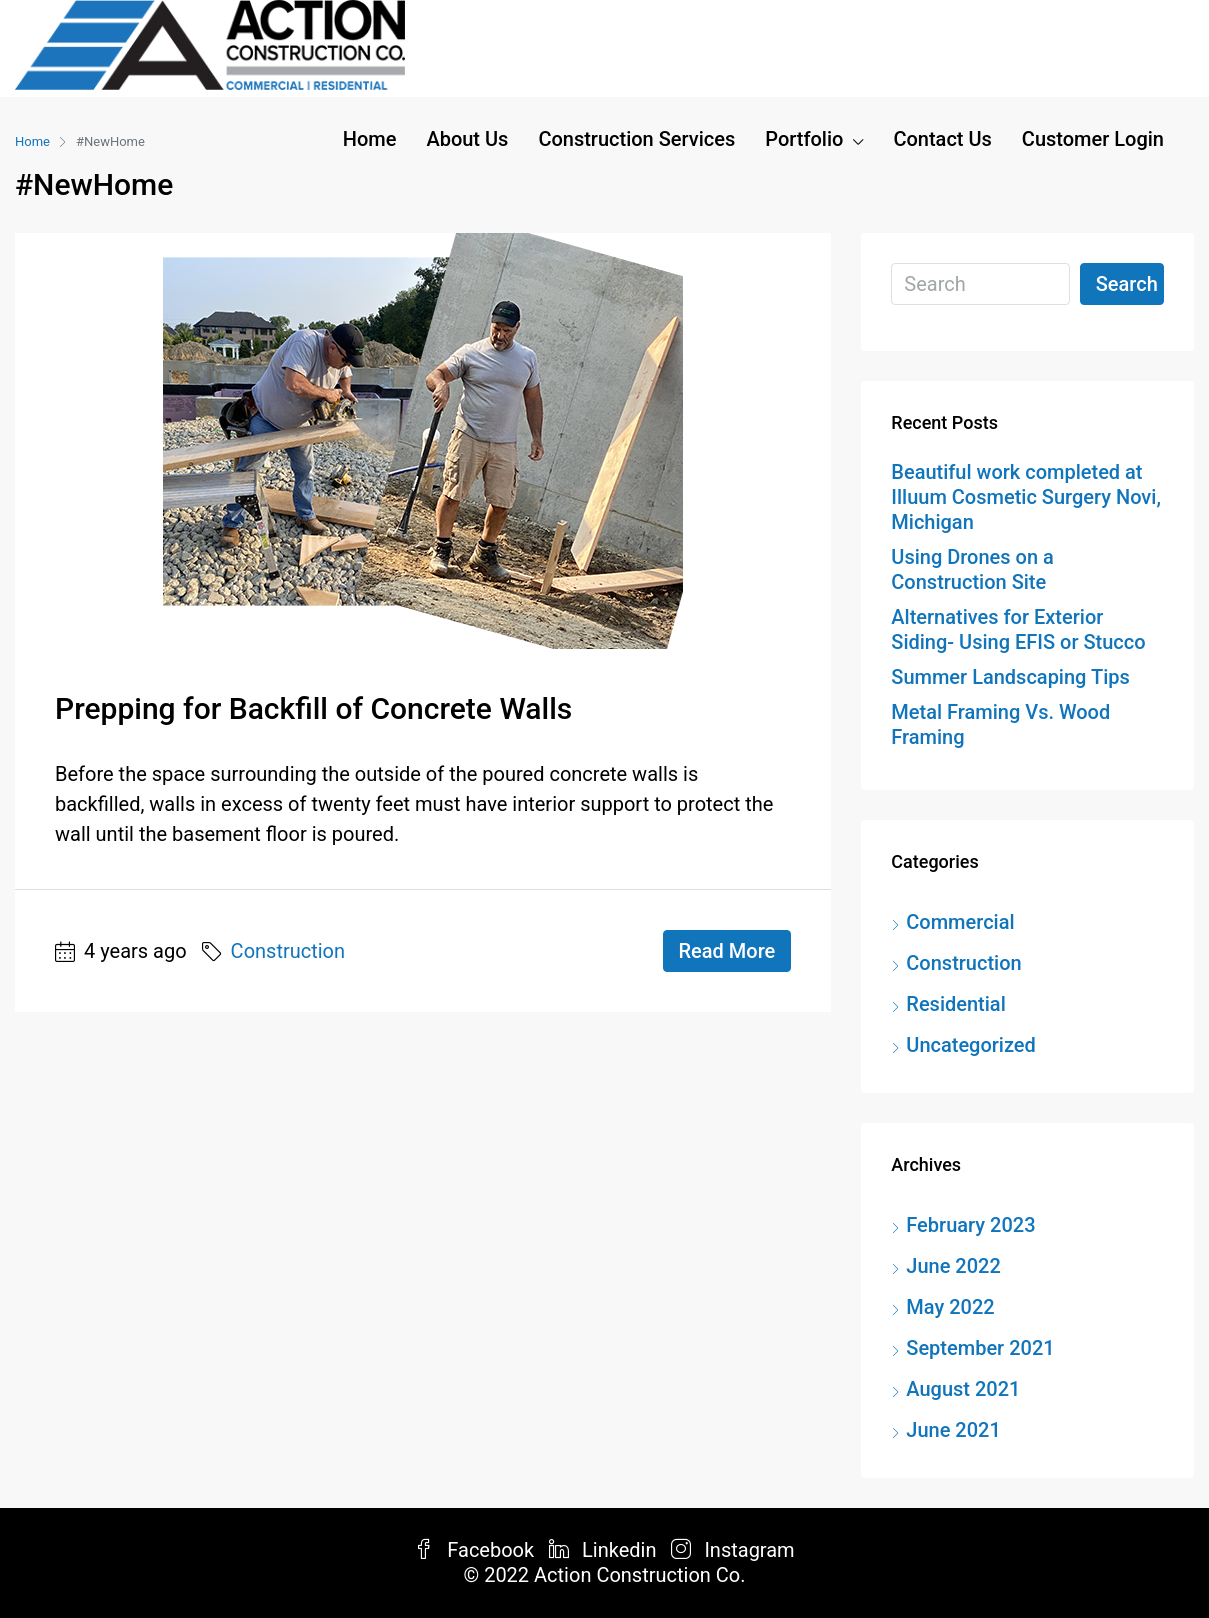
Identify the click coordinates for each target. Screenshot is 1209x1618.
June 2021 (953, 1430)
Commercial (960, 922)
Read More (727, 951)
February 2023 (970, 1225)
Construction (288, 951)
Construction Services (636, 139)
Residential (955, 1004)
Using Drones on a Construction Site (972, 569)
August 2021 (963, 1389)
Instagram (732, 1550)
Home (370, 139)
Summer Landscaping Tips (1010, 677)
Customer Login (1093, 139)
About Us (467, 139)
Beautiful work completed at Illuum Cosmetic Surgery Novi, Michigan (1026, 497)
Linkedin (605, 1550)
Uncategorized (971, 1045)
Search (1127, 284)
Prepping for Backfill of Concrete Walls (313, 708)
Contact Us (942, 139)
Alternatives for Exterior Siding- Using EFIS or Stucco (1018, 629)
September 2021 (980, 1348)
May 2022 (950, 1307)
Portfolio (804, 139)
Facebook (476, 1550)
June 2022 (953, 1266)
